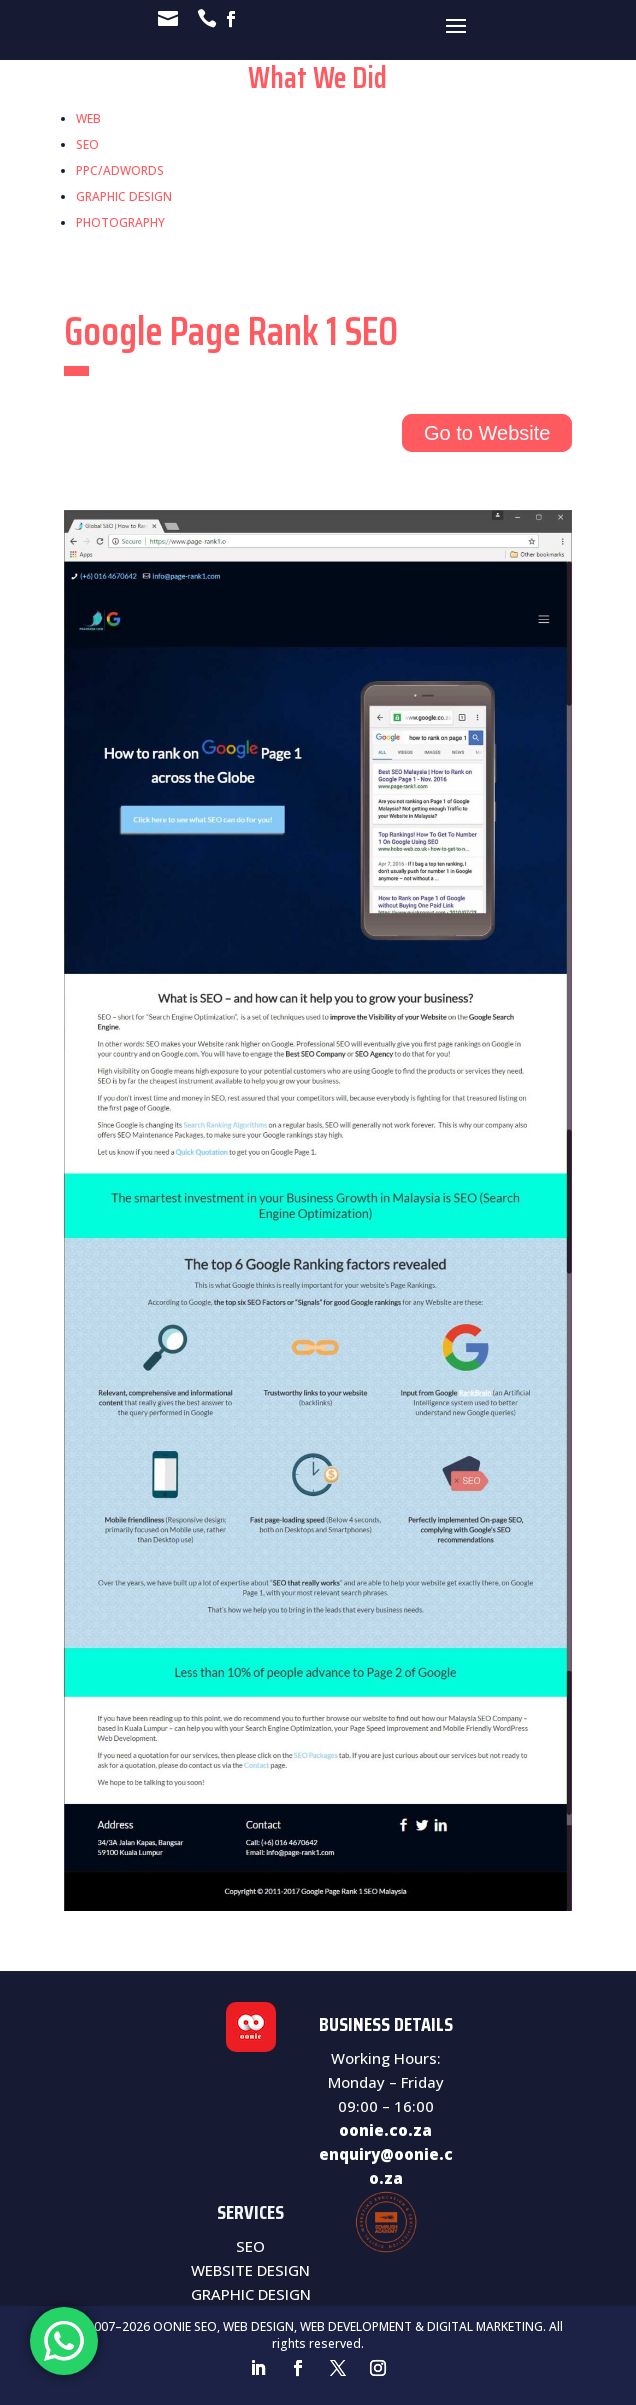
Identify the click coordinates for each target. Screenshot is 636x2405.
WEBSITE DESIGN (250, 2270)
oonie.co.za (385, 2130)
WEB (88, 118)
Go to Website (487, 433)
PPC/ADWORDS (120, 170)
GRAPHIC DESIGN (124, 196)
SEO (87, 144)
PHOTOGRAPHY (120, 222)
